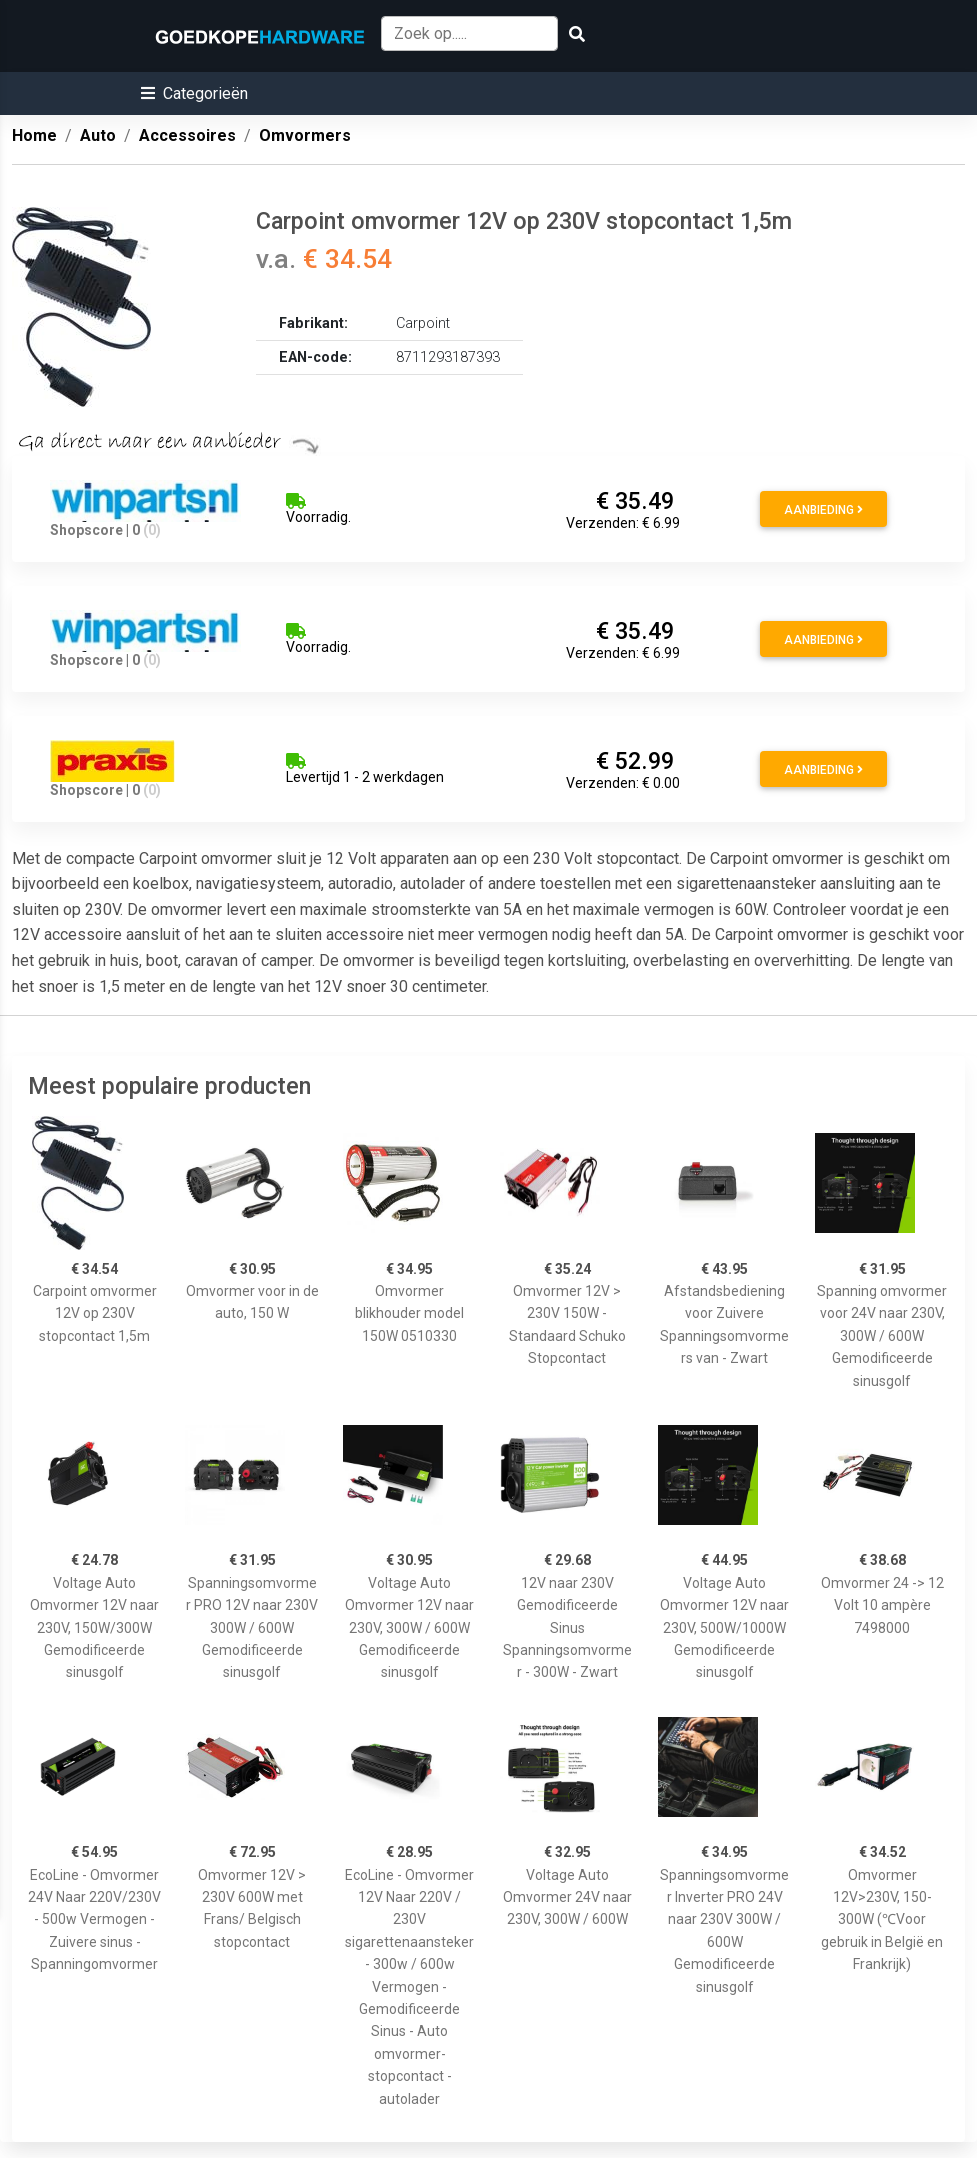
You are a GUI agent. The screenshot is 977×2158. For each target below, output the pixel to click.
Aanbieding (823, 510)
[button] (194, 93)
